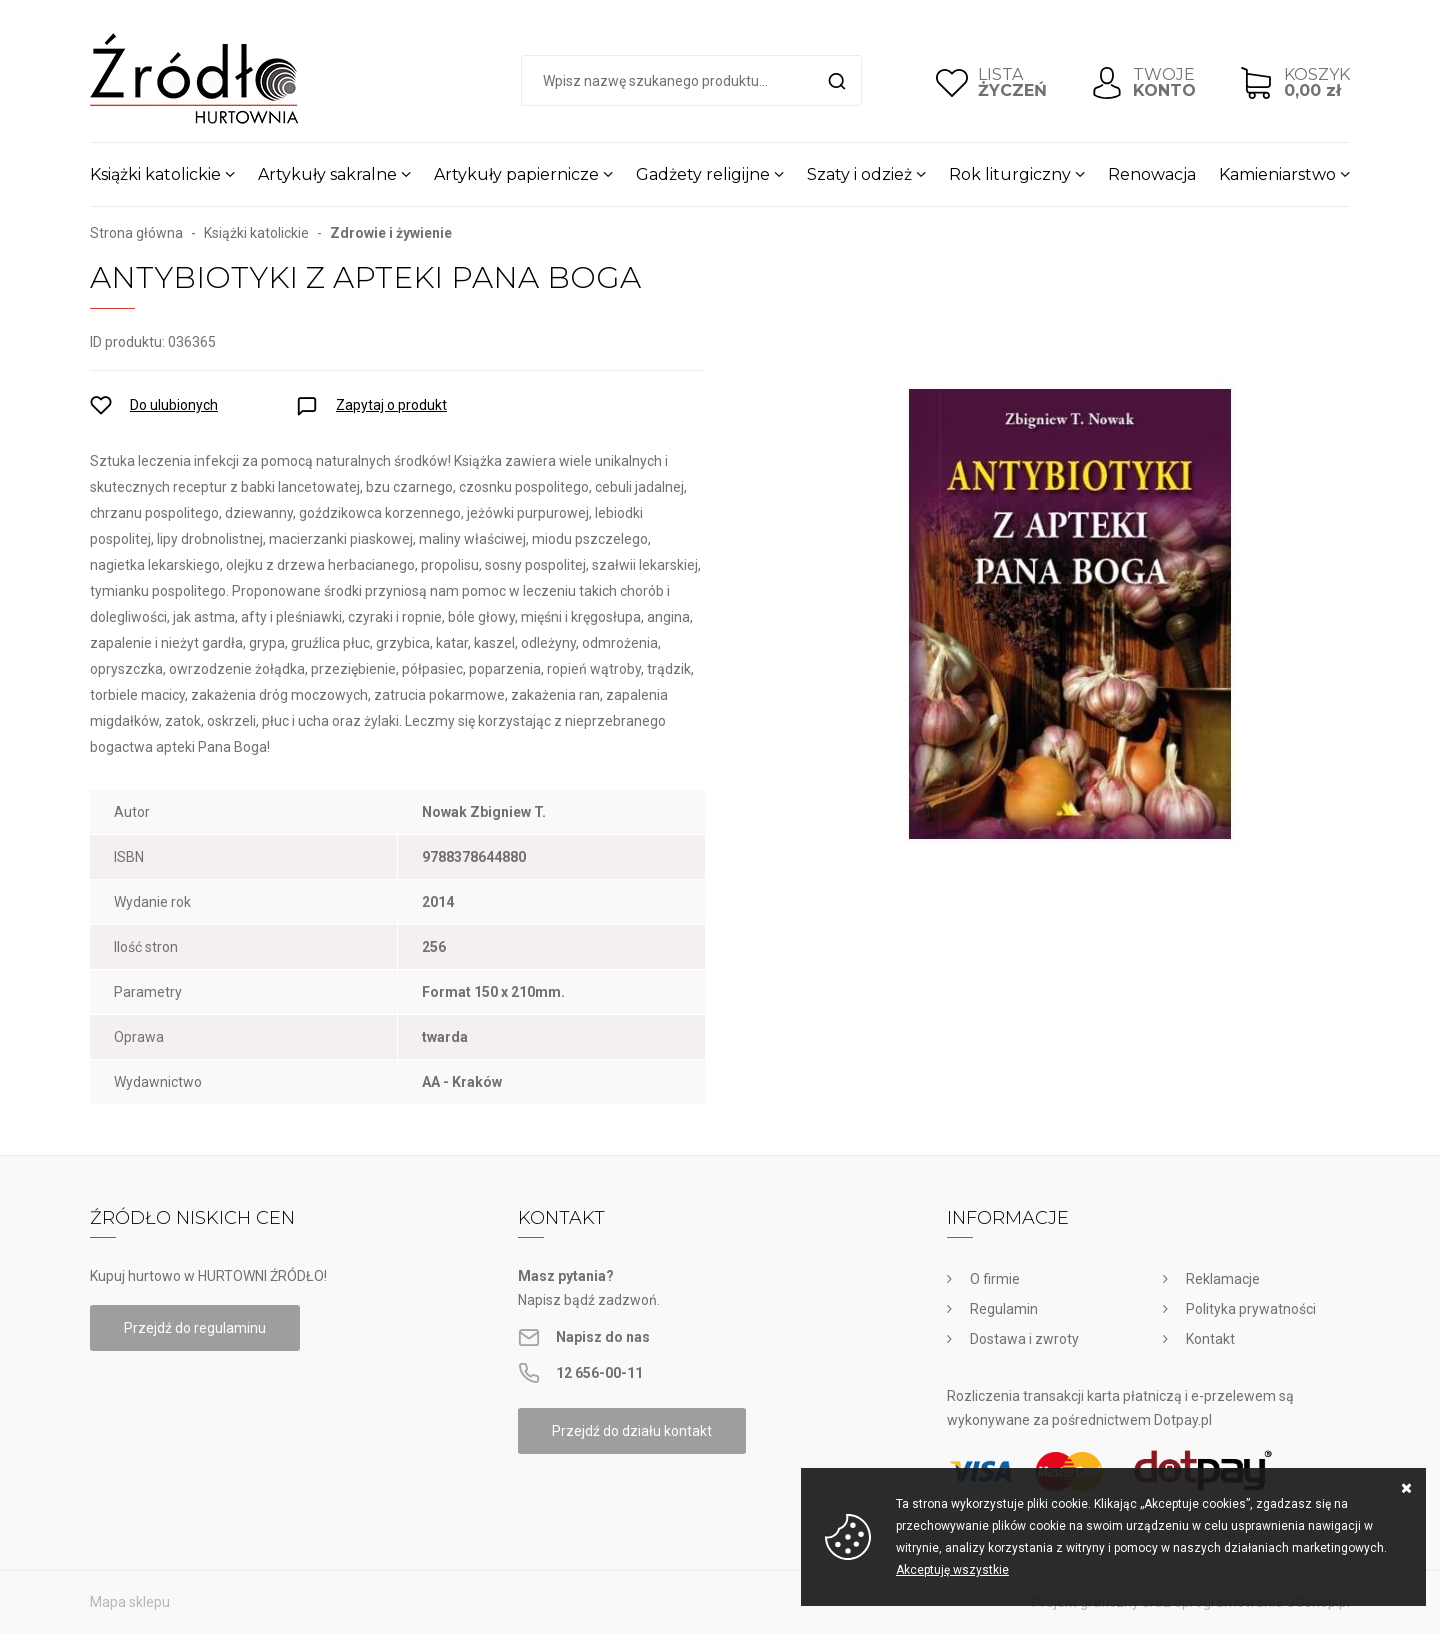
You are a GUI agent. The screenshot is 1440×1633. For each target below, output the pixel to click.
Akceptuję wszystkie (952, 1570)
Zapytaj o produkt (391, 405)
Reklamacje (1223, 1279)
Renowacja (1152, 174)
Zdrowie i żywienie (391, 233)
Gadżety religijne (703, 174)
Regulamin (1004, 1309)
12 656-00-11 (599, 1373)
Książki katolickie (155, 174)
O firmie (995, 1279)
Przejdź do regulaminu (195, 1328)
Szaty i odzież (859, 174)
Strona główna (136, 233)
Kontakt (1210, 1339)
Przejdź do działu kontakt (632, 1431)
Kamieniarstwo (1277, 174)
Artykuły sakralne (327, 174)
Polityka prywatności (1251, 1309)
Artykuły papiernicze (516, 174)
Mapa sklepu (130, 1602)
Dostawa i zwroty (1024, 1339)
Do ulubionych (174, 405)
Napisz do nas (603, 1337)
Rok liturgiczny (1010, 174)
